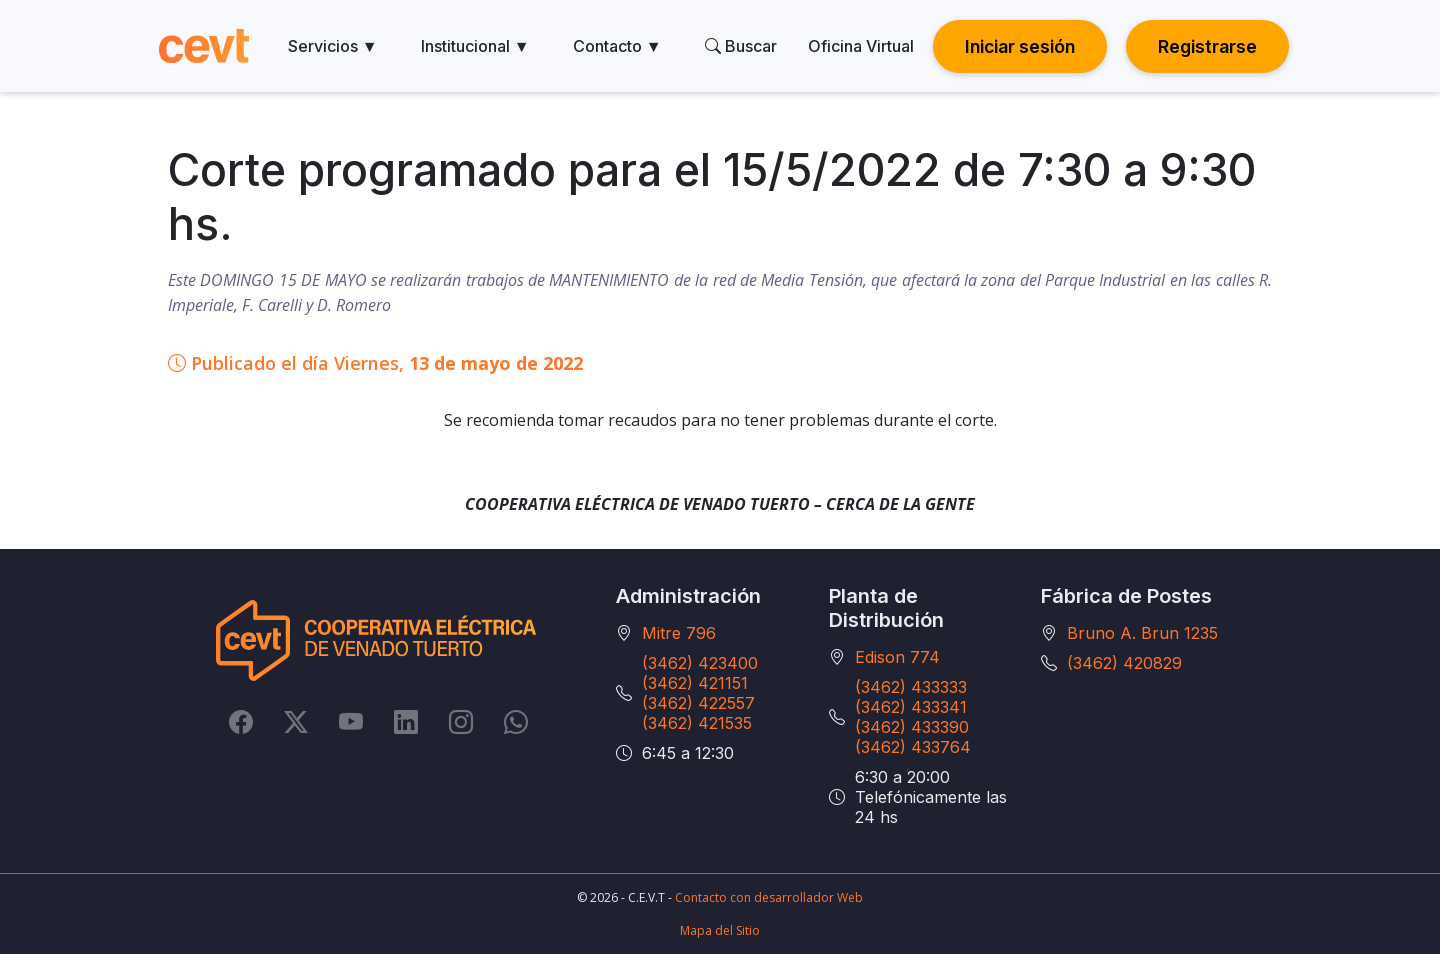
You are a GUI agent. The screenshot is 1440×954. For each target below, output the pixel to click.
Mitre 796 (679, 633)
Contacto (617, 46)
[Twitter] (296, 722)
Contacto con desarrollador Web (769, 897)
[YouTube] (351, 722)
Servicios (333, 46)
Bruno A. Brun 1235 (1142, 633)
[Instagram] (461, 722)
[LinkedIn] (406, 722)
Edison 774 (897, 657)
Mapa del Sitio (720, 930)
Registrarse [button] (1207, 46)
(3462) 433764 (913, 747)
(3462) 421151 (695, 683)
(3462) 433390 (912, 727)
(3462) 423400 (700, 663)
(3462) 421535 (697, 723)
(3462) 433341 (911, 707)
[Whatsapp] (516, 722)
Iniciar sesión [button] (1020, 46)
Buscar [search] (741, 46)
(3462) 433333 (911, 687)
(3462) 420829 (1124, 663)
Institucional (475, 46)
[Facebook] (241, 722)
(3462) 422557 (698, 703)
